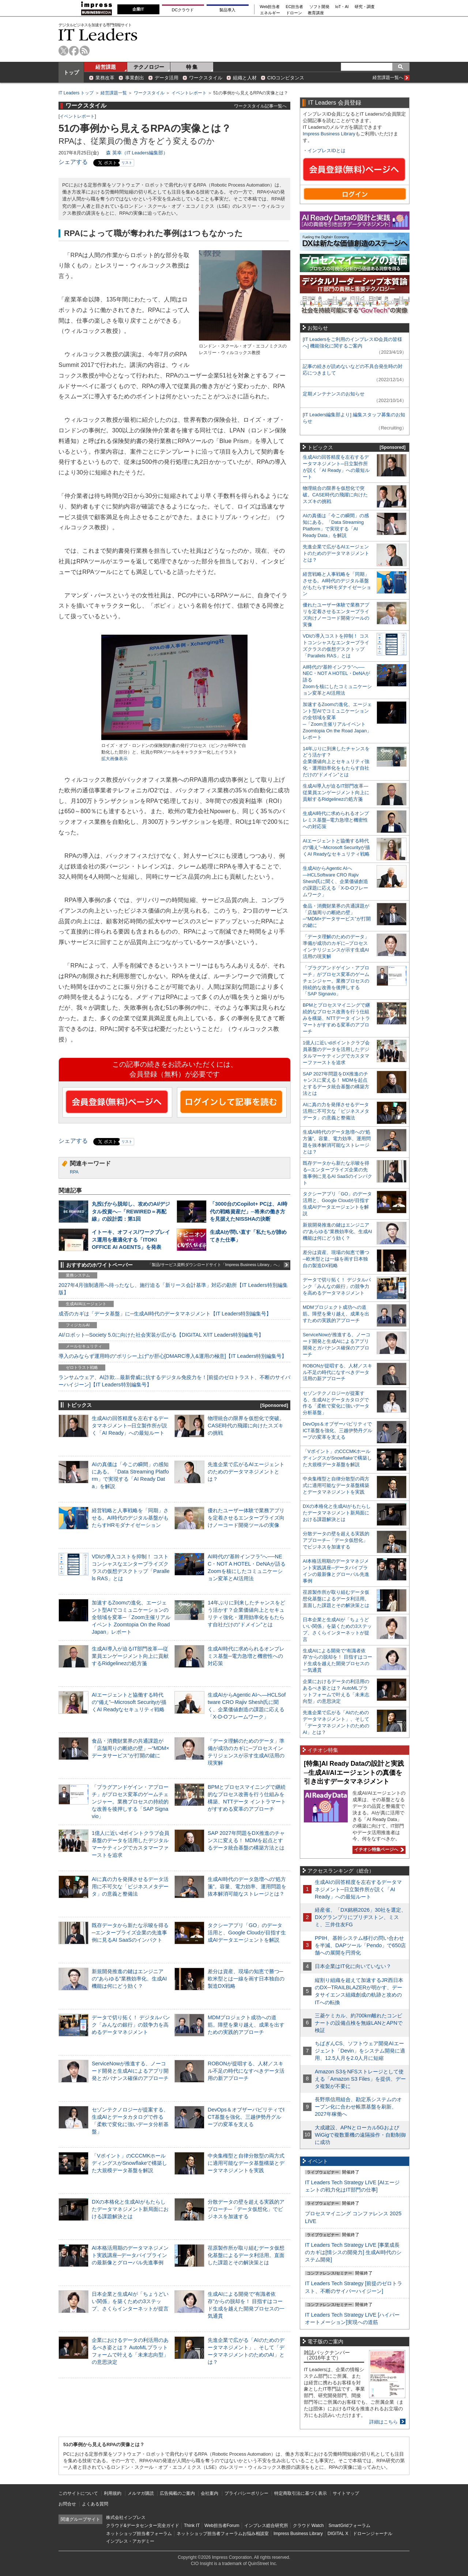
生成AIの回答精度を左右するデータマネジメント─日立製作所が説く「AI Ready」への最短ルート (130, 1425)
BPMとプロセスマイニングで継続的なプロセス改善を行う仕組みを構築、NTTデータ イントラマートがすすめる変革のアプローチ (336, 1018)
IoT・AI (342, 7)
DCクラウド (183, 10)
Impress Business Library (329, 133)
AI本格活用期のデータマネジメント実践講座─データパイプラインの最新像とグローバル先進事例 (130, 2255)
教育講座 (316, 13)
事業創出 (134, 77)
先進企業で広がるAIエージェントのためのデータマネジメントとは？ (246, 1471)
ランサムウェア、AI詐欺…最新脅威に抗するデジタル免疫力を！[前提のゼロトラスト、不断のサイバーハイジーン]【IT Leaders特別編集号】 (174, 1380)
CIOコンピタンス (285, 77)
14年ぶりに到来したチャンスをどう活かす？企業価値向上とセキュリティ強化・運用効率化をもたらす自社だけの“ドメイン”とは (336, 762)
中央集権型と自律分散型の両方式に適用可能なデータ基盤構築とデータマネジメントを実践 (246, 2163)
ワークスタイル (205, 77)
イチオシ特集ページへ (378, 1849)
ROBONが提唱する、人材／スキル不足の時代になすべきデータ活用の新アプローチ (246, 2071)
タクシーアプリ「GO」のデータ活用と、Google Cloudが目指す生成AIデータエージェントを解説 (247, 1932)
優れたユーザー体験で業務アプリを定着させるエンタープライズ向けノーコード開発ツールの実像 (246, 1517)
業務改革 (104, 77)
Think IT (192, 2525)
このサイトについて (78, 2493)
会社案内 (209, 2493)
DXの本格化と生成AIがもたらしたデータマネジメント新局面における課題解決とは (130, 2209)
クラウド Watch (308, 2525)
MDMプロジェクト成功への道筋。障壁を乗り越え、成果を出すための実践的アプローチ (246, 2024)
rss (85, 51)
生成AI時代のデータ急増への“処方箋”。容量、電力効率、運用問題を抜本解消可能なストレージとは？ (247, 1886)
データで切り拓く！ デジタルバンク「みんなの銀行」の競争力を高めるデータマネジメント (131, 2024)
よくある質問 (95, 2503)
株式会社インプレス (126, 2517)
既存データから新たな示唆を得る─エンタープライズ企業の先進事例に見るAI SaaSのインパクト (130, 1932)
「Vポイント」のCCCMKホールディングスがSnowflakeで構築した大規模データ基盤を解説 (129, 2163)
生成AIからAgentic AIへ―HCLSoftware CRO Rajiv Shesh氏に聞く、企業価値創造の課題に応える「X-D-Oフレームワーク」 (335, 881)
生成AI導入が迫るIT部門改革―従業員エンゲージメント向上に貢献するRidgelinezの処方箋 (130, 1656)
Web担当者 (270, 7)
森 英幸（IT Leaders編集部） (137, 152)
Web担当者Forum (221, 2525)
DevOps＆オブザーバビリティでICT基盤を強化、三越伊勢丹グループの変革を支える (246, 2117)
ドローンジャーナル (372, 2533)
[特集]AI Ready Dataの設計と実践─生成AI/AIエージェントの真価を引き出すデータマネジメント (354, 1772)
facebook (74, 51)
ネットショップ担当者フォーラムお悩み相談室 (223, 2533)
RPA (74, 1172)
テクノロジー (148, 67)
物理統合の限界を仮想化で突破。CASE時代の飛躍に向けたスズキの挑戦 (246, 1425)
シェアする (73, 162)
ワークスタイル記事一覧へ (260, 106)
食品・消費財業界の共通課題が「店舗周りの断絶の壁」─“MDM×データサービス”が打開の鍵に (130, 1748)
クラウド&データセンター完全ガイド (142, 2525)
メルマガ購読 (141, 2493)
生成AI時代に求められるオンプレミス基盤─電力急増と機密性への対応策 (246, 1656)
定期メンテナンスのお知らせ (334, 394)
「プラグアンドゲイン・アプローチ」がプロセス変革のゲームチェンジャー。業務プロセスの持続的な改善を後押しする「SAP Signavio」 (130, 1802)
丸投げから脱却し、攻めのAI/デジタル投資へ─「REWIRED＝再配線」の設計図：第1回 (131, 1211)
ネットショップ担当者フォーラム (139, 2533)
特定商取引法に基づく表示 (300, 2493)
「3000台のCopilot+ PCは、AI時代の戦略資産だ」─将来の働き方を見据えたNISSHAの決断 (248, 1211)
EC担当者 (294, 7)
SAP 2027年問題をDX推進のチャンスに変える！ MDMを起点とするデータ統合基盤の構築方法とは (246, 1840)
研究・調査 (365, 7)
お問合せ (67, 2503)
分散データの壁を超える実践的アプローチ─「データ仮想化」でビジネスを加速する (246, 2209)
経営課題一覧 (114, 92)
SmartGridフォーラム (349, 2525)
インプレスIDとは (326, 150)
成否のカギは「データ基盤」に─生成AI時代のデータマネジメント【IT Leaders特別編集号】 (164, 1314)
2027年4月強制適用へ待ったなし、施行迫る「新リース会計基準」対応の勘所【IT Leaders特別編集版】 (173, 1288)
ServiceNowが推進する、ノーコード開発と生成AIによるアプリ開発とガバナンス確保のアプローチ (130, 2071)
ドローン (294, 13)
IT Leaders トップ (76, 92)
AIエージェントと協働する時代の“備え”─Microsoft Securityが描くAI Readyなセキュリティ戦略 (129, 1702)
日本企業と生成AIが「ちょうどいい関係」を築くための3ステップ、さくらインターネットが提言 (130, 2301)
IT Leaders (97, 34)
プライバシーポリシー (246, 2493)
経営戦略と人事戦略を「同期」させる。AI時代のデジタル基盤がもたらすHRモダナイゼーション (130, 1517)
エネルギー (270, 13)
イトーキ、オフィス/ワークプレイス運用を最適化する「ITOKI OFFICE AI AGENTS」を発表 (131, 1239)
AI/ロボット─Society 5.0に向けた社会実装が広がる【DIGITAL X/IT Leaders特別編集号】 (161, 1335)
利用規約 (112, 2493)
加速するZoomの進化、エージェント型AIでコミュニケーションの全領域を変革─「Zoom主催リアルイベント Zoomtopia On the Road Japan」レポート (131, 1617)
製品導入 (227, 10)
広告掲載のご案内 (177, 2493)
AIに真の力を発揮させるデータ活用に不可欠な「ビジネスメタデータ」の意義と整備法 (130, 1886)
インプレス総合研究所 (266, 2525)
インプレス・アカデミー (130, 2541)
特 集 (192, 67)
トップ (71, 72)
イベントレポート (189, 92)
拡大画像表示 (114, 758)
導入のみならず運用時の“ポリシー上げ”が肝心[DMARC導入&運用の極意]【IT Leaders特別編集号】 (172, 1356)
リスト (126, 163)
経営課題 (105, 67)
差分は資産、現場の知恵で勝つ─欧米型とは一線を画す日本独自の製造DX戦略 (246, 1978)
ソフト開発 (319, 7)
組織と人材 (245, 77)
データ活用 (166, 77)
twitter (63, 51)
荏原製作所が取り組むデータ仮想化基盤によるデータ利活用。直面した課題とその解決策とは (246, 2255)
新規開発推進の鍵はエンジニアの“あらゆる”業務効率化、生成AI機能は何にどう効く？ (129, 1978)
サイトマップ (346, 2493)
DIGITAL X (338, 2533)
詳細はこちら (383, 2422)
